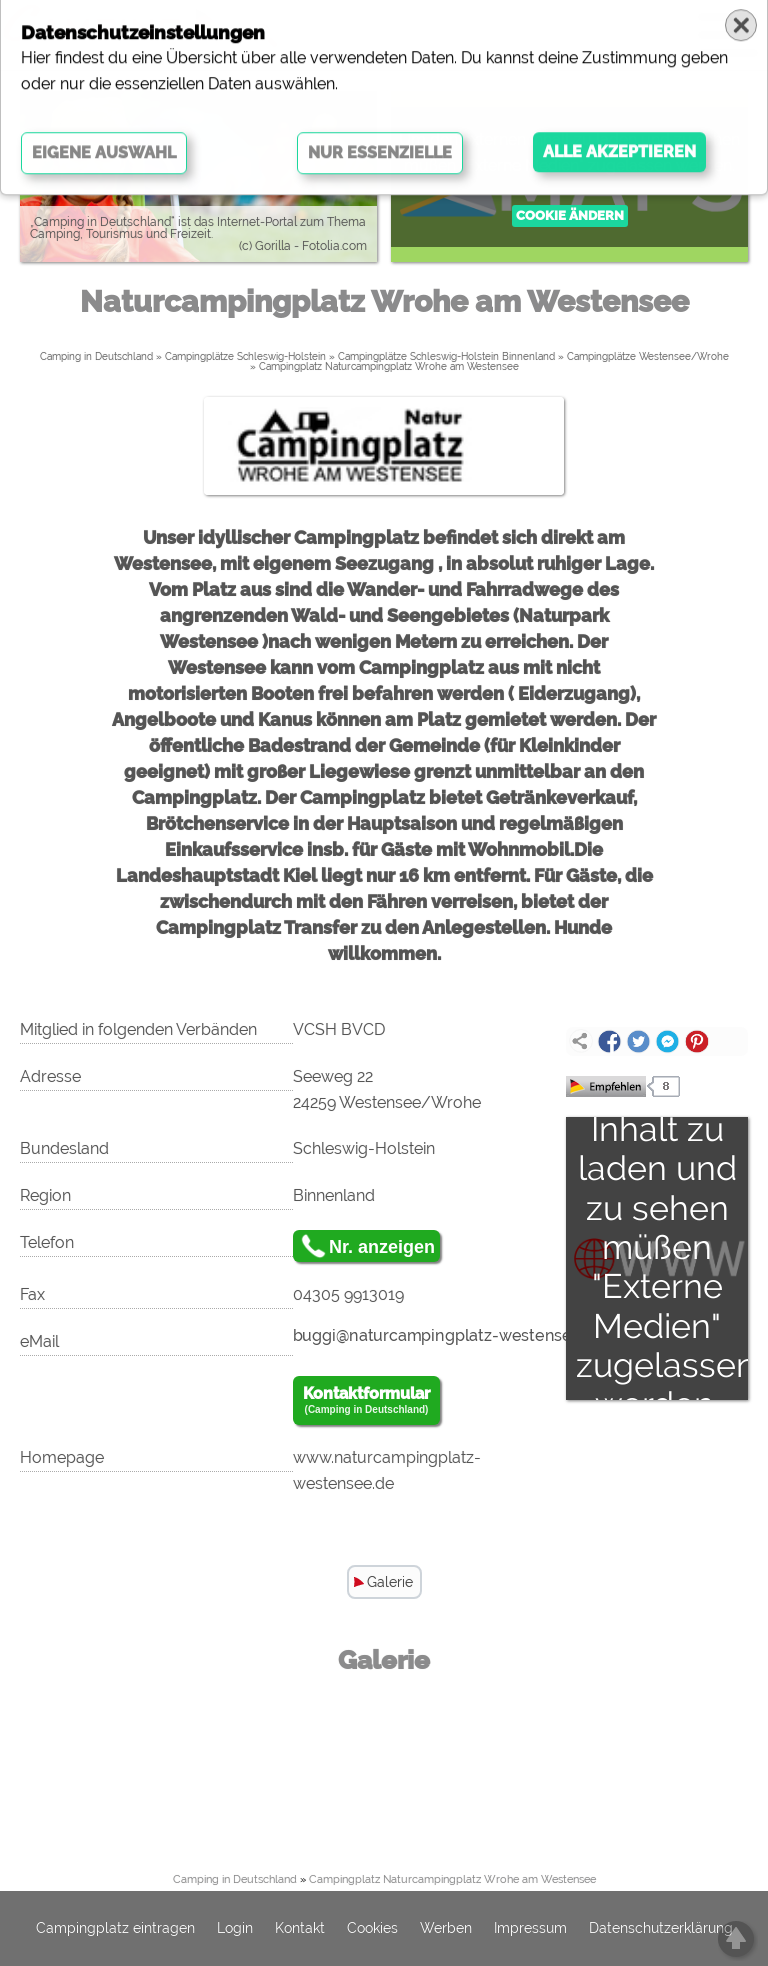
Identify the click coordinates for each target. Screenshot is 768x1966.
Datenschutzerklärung (661, 1929)
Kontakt (300, 1929)
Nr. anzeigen (382, 1247)
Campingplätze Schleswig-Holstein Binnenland (446, 356)
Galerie (390, 1582)
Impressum (530, 1929)
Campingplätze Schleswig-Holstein (245, 356)
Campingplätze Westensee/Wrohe (648, 356)
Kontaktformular (366, 1401)
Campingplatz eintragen (115, 1929)
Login (235, 1929)
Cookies (372, 1929)
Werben (446, 1929)
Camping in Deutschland (96, 356)
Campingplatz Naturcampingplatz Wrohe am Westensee (389, 366)
